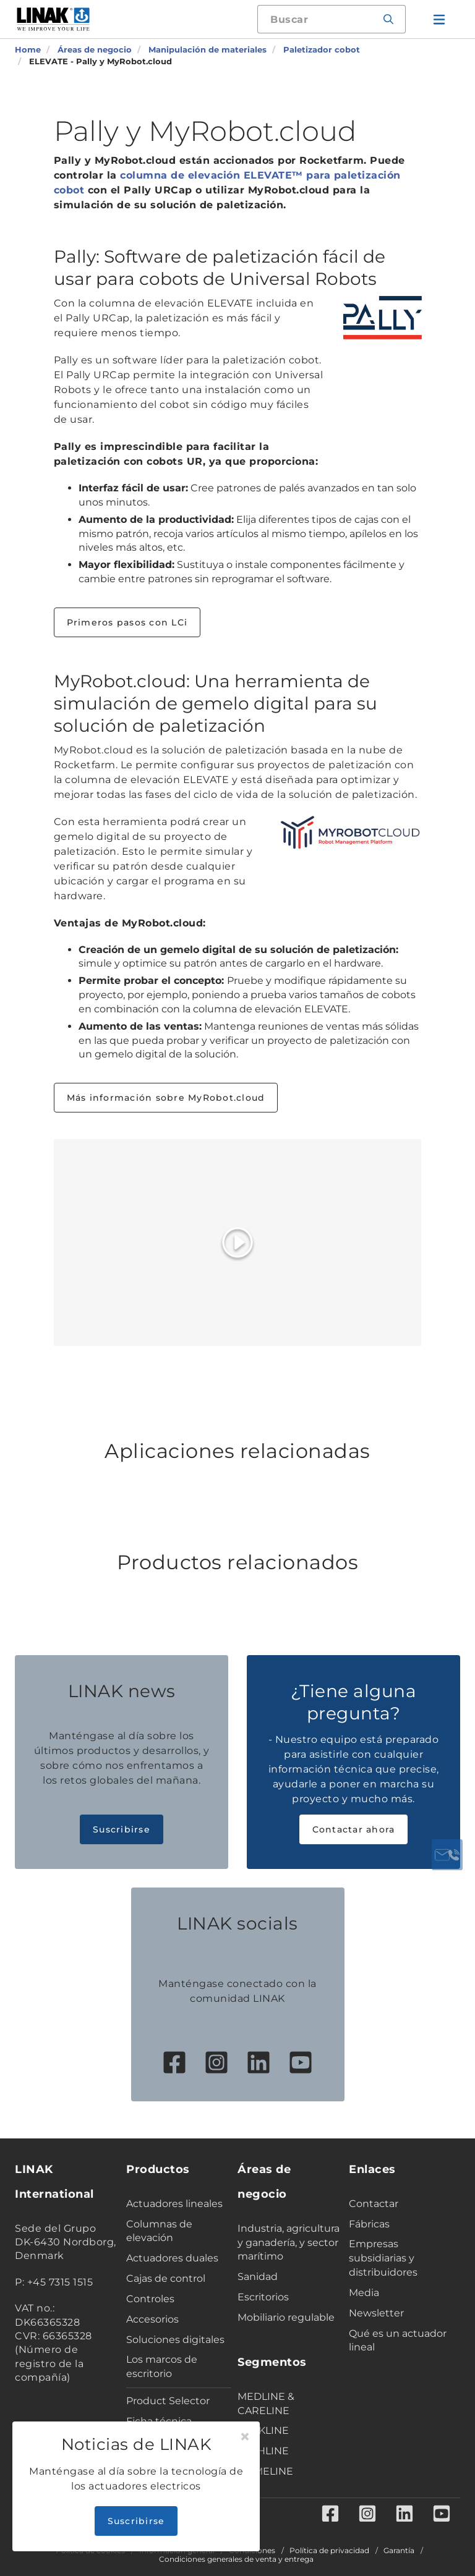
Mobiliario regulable (286, 2317)
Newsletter (376, 2313)
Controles (150, 2299)
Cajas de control (165, 2278)
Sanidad (258, 2276)
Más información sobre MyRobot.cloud (166, 1097)
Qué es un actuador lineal (398, 2341)
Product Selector (168, 2401)
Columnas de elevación (159, 2231)
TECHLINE (263, 2451)
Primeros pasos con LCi (127, 622)
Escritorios (263, 2297)
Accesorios (152, 2319)
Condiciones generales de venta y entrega (236, 2559)
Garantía (398, 2550)
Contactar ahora (353, 1829)
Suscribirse (121, 1829)
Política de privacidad (329, 2550)
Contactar (373, 2204)
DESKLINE (263, 2430)
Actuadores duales (172, 2258)
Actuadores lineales (174, 2204)
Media (364, 2292)
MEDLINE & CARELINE (266, 2404)
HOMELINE (265, 2471)
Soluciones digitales (175, 2339)
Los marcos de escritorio (161, 2366)
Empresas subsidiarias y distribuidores (383, 2258)
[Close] (244, 2437)
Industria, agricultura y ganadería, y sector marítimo (289, 2242)
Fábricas (369, 2224)
